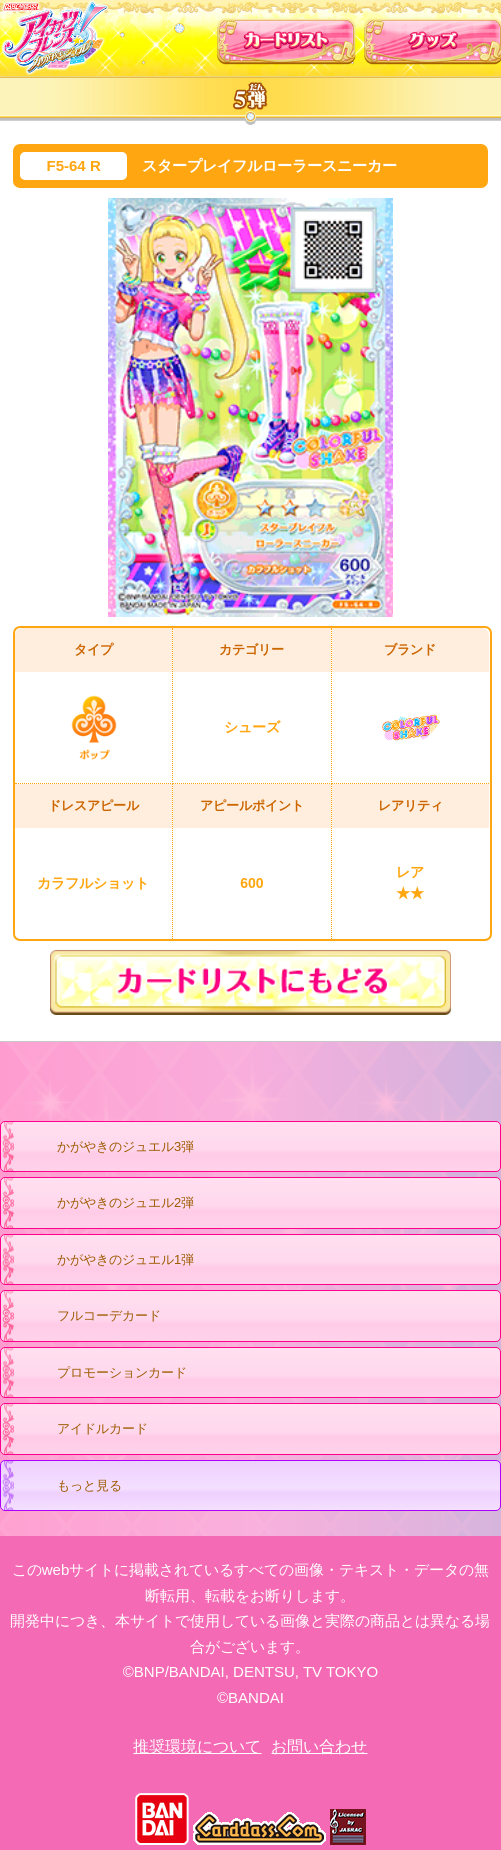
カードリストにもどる (250, 982)
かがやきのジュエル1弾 (106, 1261)
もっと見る (70, 1487)
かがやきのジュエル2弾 (106, 1204)
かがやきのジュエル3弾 (106, 1148)
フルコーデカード (109, 1315)
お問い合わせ (319, 1746)
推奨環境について (197, 1746)
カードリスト (287, 36)
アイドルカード (83, 1430)
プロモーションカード (102, 1374)
